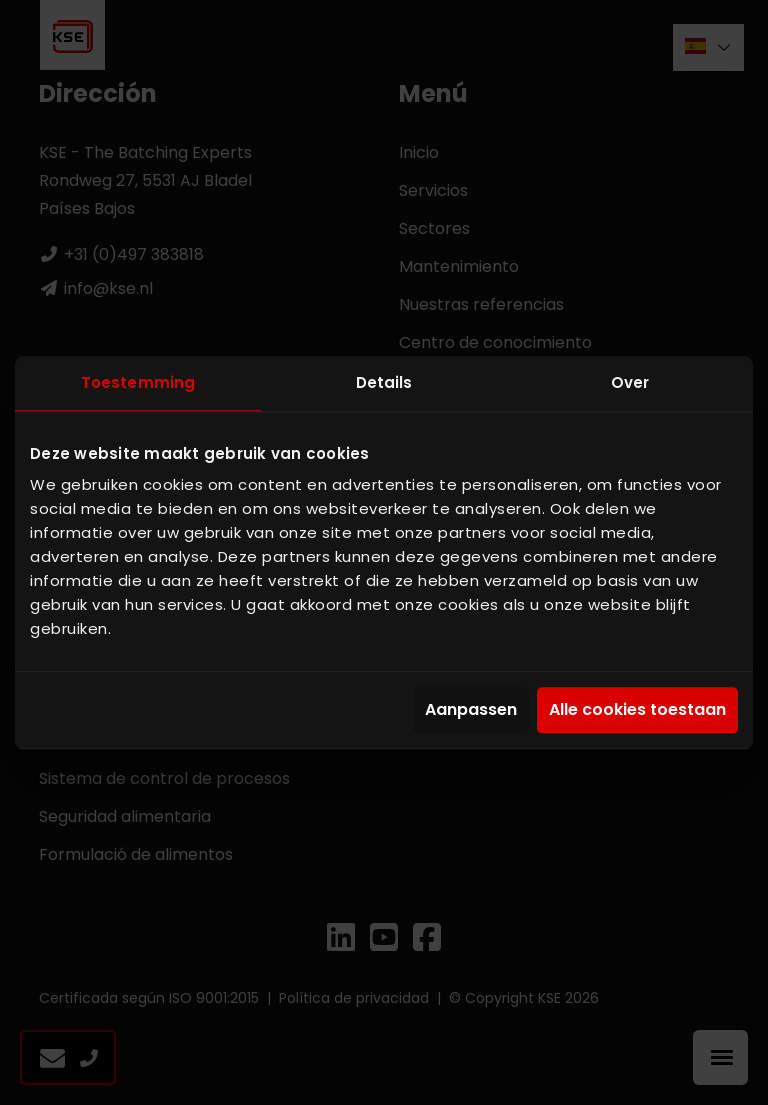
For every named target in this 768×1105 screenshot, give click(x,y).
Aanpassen (471, 710)
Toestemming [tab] (138, 382)
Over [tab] (630, 382)
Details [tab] (384, 382)
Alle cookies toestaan (637, 710)
